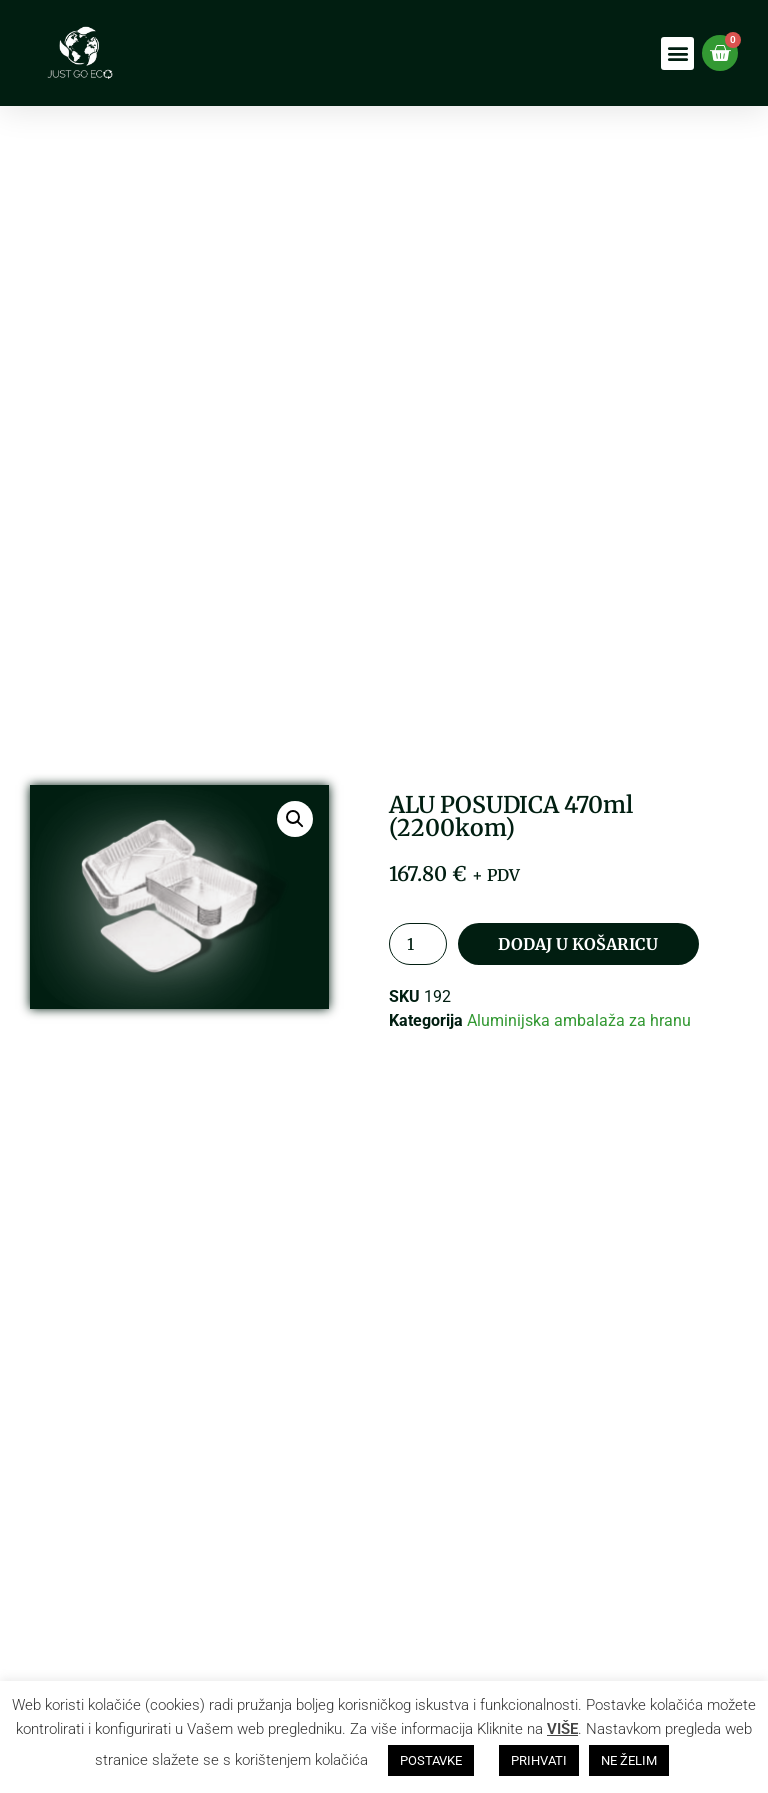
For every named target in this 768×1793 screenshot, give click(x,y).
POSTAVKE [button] (431, 1760)
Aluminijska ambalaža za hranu (579, 1020)
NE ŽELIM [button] (629, 1760)
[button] (677, 53)
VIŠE (562, 1729)
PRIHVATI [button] (539, 1760)
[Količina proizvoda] (418, 944)
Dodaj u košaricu (577, 944)
